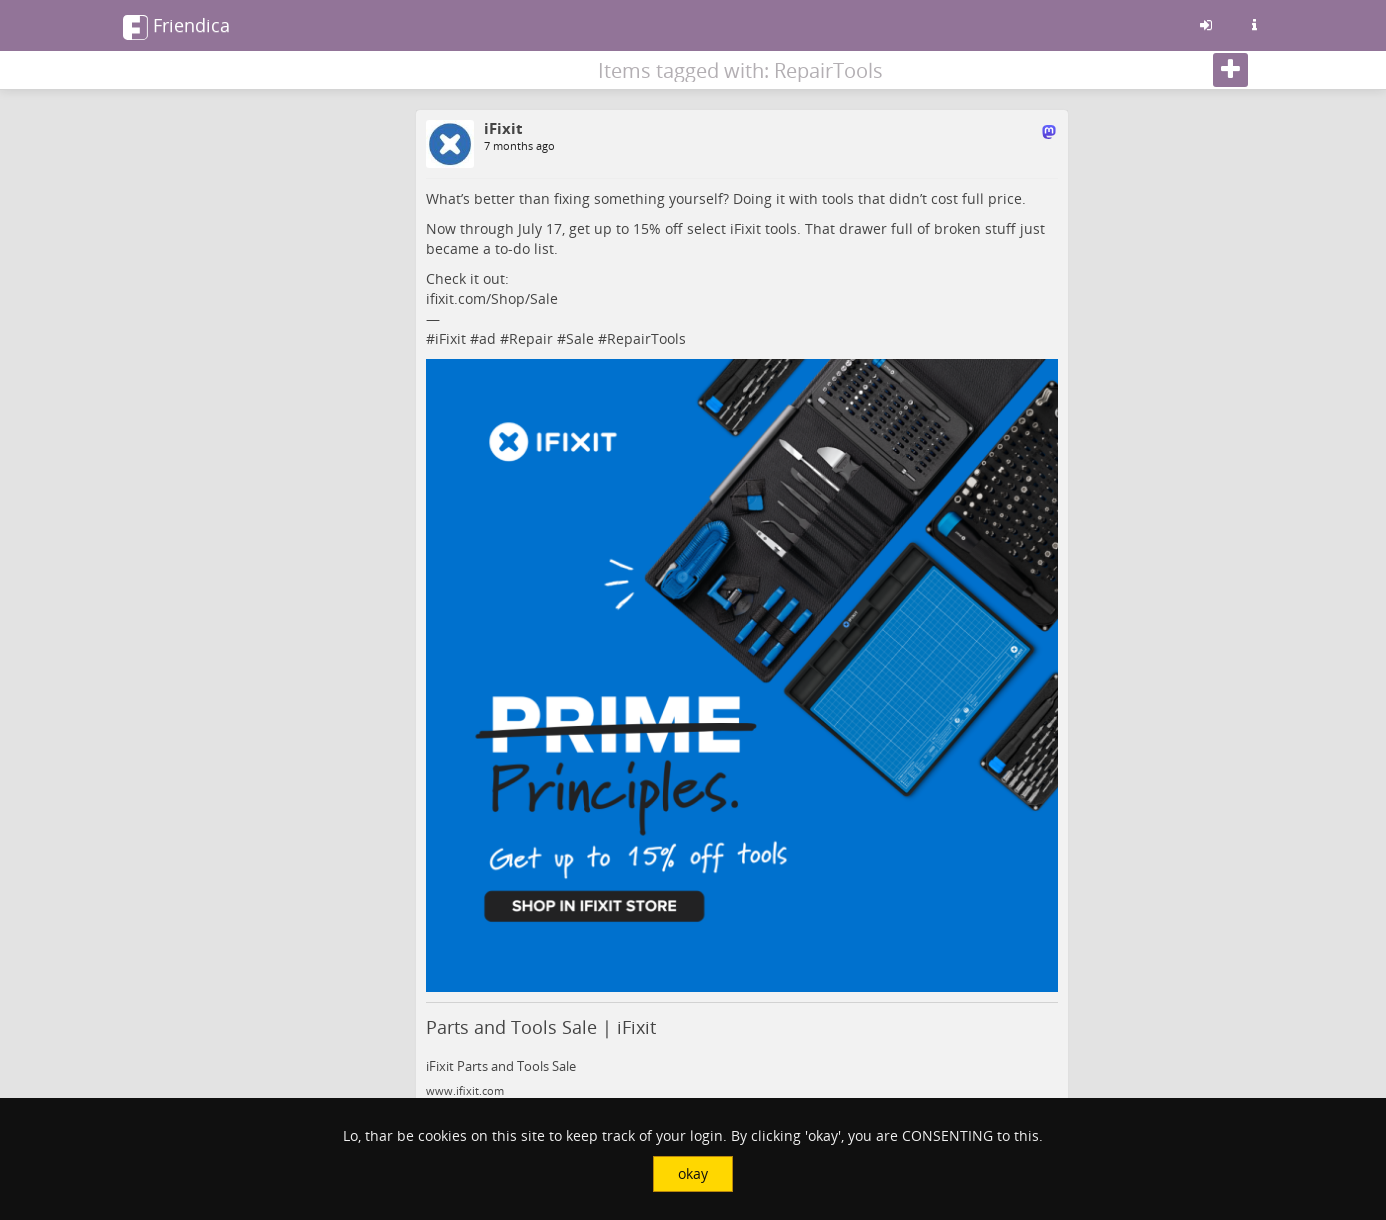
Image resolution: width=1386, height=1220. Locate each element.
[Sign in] (1206, 25)
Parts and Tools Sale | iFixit (541, 1027)
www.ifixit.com (465, 1091)
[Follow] (1230, 70)
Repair (531, 338)
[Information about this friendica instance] (1254, 25)
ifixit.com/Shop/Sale (492, 298)
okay (693, 1173)
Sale (580, 338)
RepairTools (646, 338)
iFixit (450, 338)
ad (487, 338)
